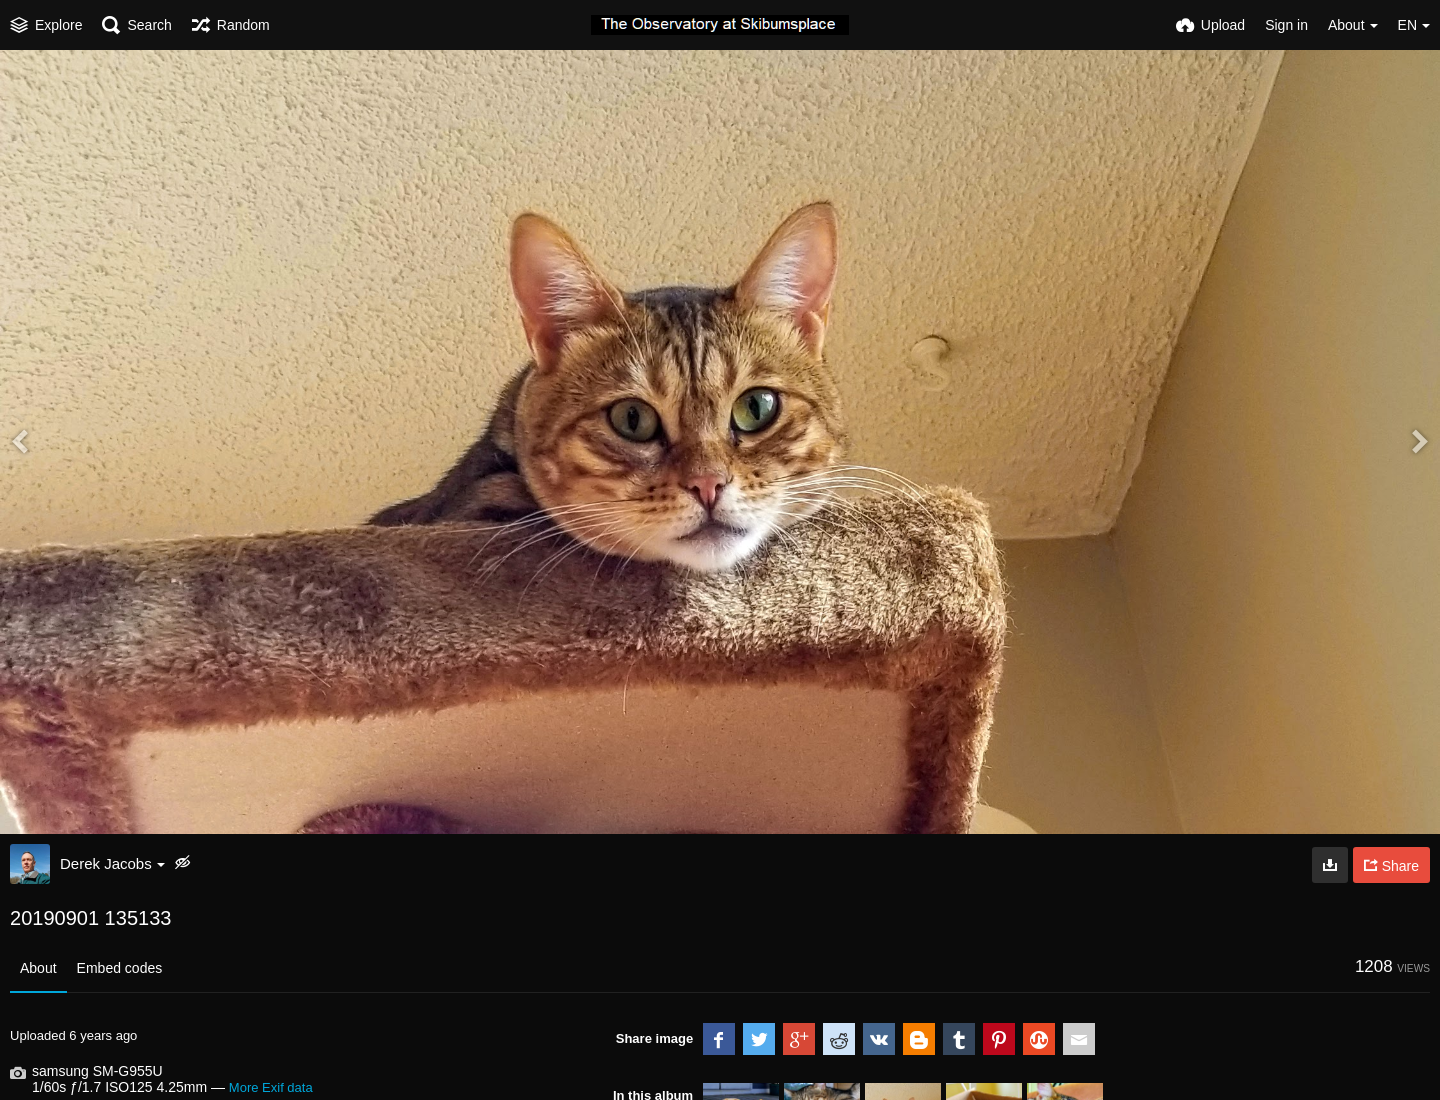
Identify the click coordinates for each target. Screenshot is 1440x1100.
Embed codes (120, 968)
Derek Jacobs (112, 863)
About (38, 968)
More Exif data (271, 1087)
